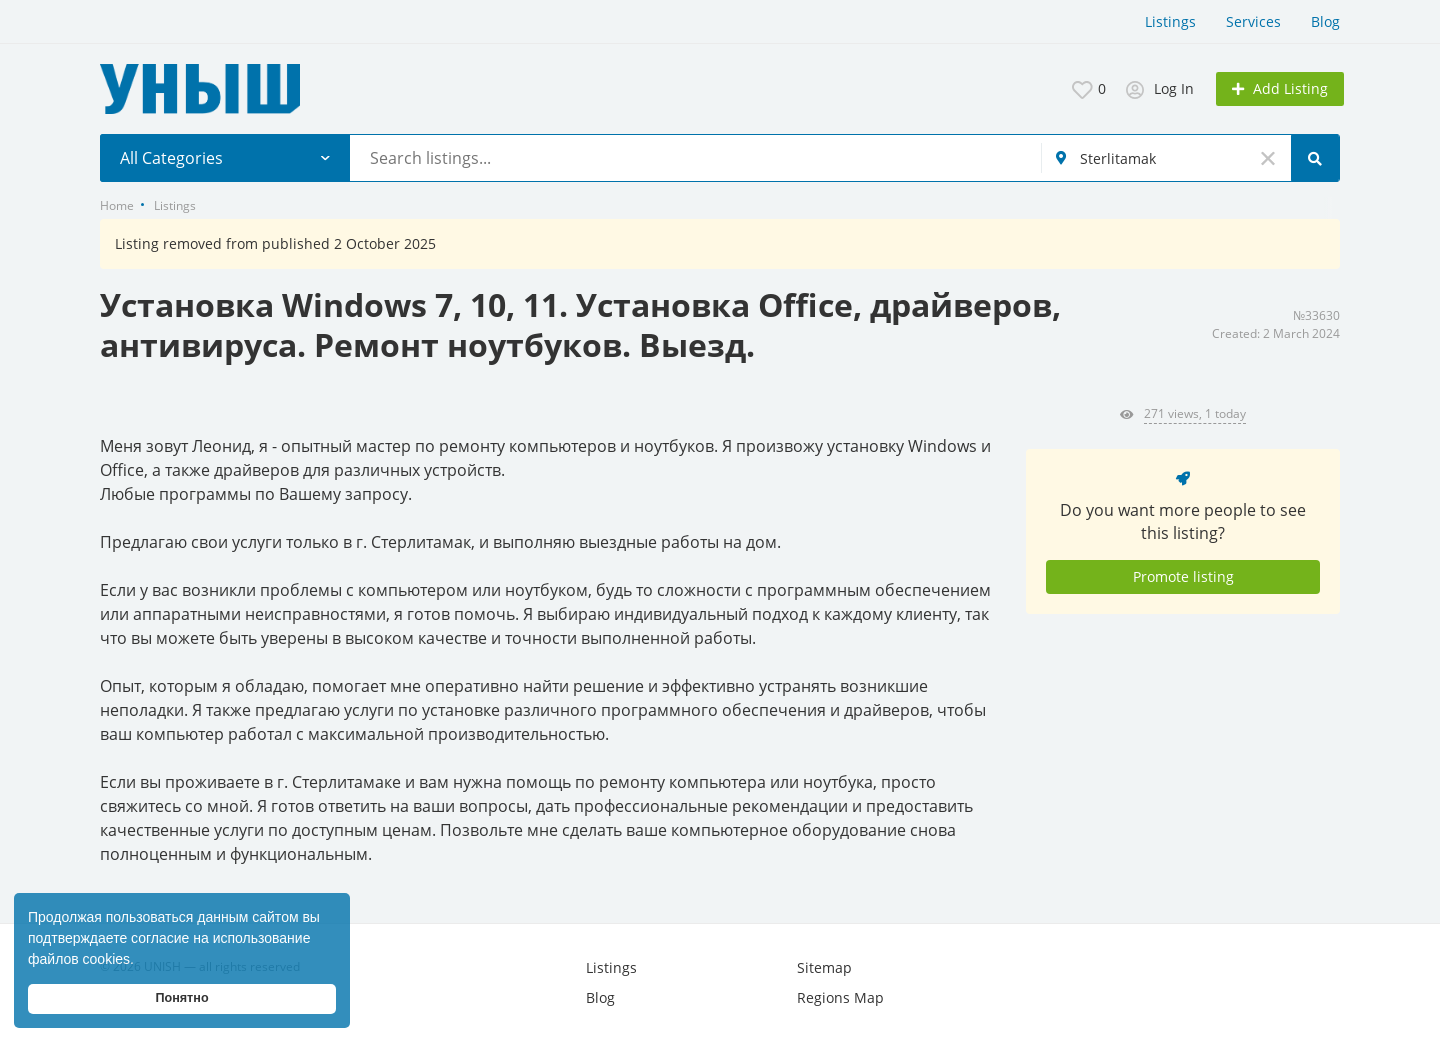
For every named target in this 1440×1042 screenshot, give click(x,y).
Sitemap (824, 967)
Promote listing (1183, 576)
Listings (1170, 21)
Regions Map (840, 997)
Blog (1325, 21)
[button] (141, 961)
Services (1253, 21)
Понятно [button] (181, 998)
